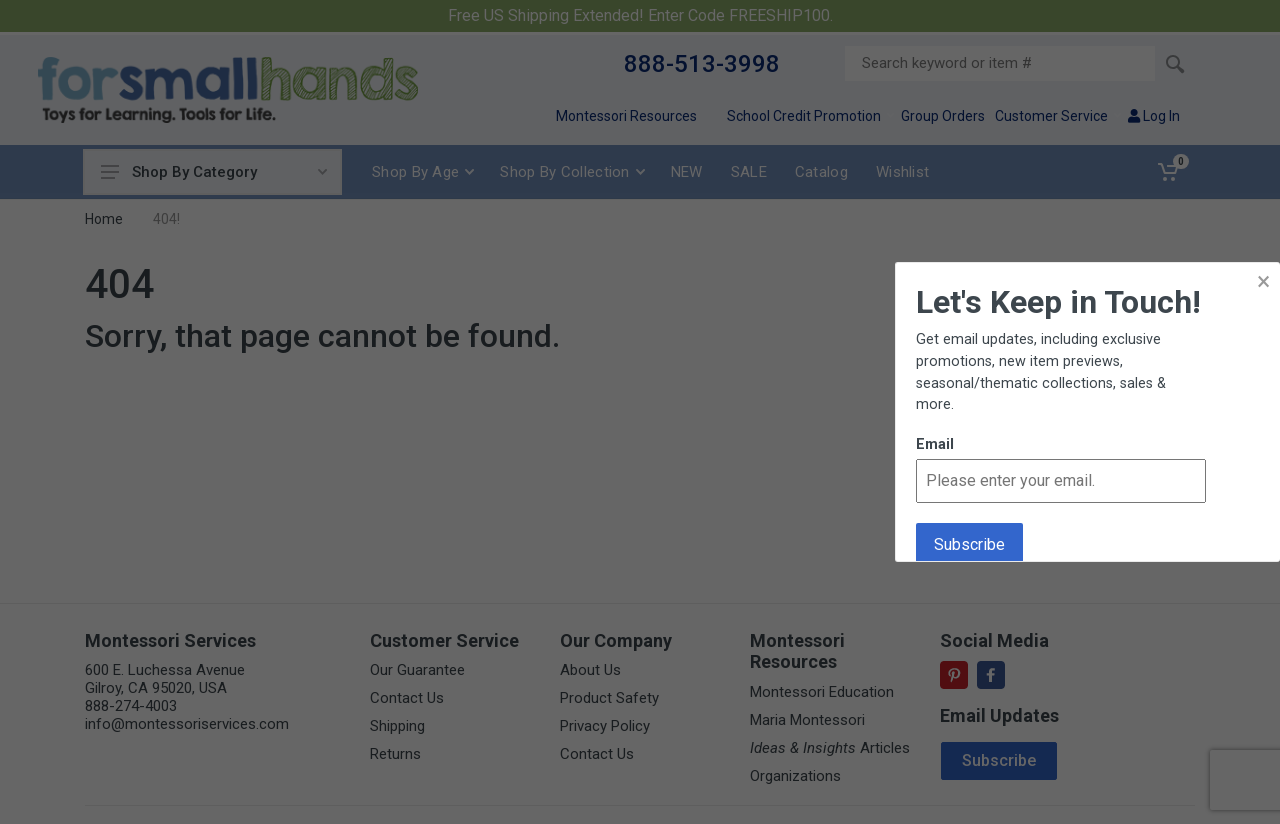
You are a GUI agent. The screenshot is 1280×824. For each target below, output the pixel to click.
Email (935, 444)
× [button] (1263, 281)
